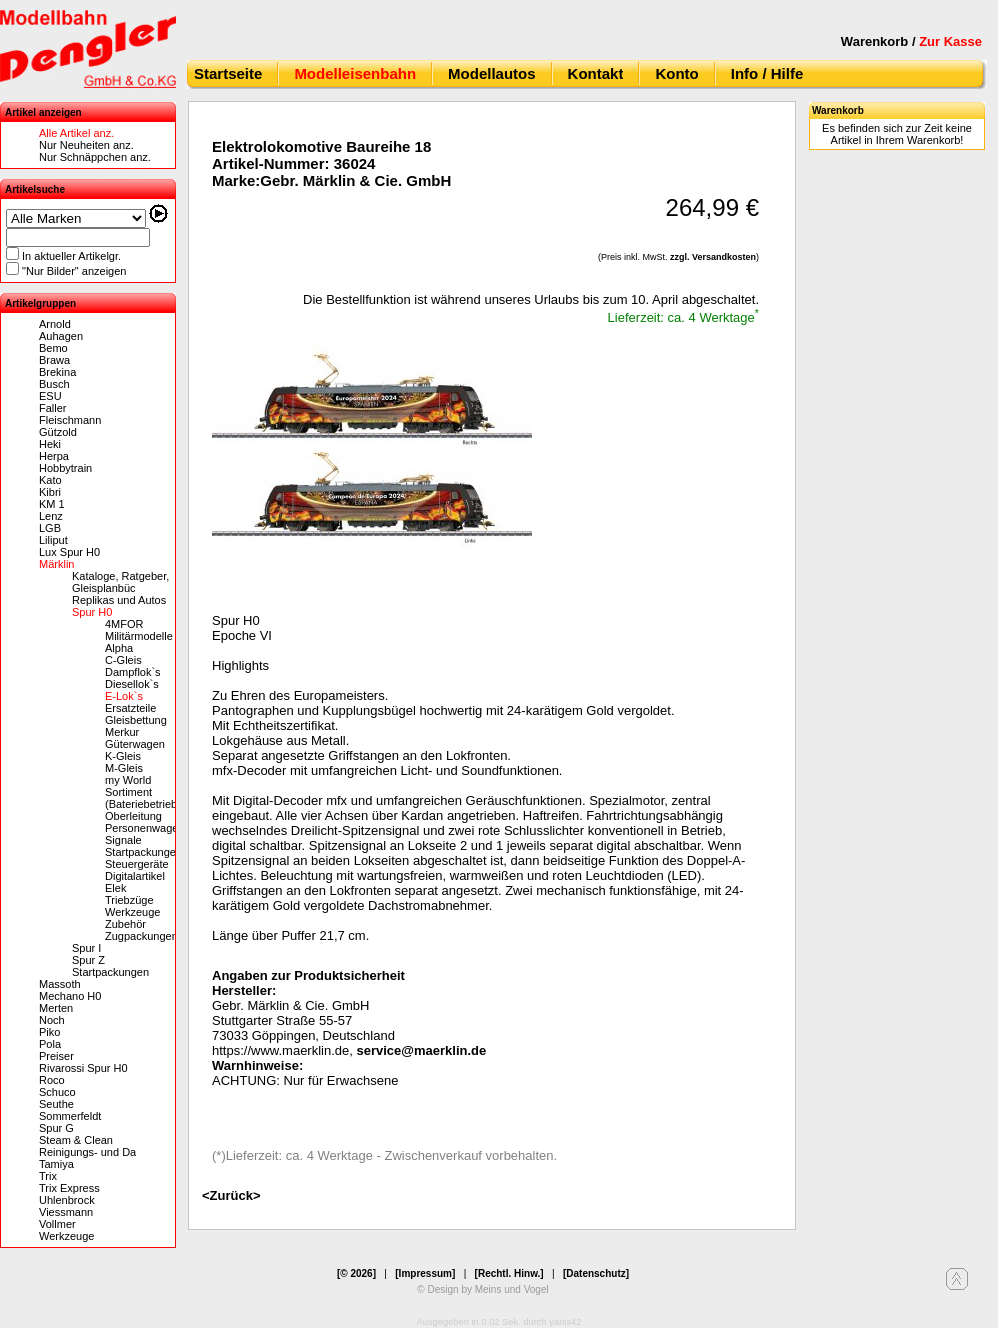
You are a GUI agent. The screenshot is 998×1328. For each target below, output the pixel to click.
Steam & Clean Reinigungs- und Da (87, 1146)
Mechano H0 (70, 996)
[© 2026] (356, 1273)
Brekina (57, 372)
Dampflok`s (133, 672)
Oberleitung (133, 816)
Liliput (53, 540)
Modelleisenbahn (355, 73)
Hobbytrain (65, 468)
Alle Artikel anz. (76, 133)
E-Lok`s (124, 696)
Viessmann (66, 1212)
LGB (50, 528)
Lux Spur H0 (69, 552)
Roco (52, 1080)
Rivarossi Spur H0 (83, 1068)
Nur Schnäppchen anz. (95, 157)
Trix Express (69, 1188)
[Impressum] (425, 1273)
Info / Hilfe (767, 73)
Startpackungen (143, 852)
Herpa (54, 456)
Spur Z (88, 960)
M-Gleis (124, 768)
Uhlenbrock (67, 1200)
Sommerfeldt (70, 1116)
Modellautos (492, 73)
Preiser (56, 1056)
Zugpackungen (141, 936)
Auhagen (61, 336)
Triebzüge (129, 900)
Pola (50, 1044)
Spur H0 (92, 612)
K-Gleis (123, 756)
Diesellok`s (132, 684)
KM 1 (52, 504)
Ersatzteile (130, 708)
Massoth (60, 984)
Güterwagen (135, 744)
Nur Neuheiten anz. (86, 145)
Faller (53, 408)
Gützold (58, 432)
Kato (50, 480)
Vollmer (57, 1224)
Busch (54, 384)
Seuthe (56, 1104)
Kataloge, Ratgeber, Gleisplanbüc (120, 582)
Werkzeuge (132, 912)
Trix (48, 1176)
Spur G (56, 1128)
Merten (56, 1008)
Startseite (228, 73)
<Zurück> (231, 1195)
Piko (49, 1032)
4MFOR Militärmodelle (139, 630)
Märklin (56, 564)
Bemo (53, 348)
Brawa (54, 360)
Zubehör (125, 924)
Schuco (57, 1092)
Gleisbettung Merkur (136, 726)
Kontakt (596, 73)
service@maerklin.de (422, 1050)
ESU (50, 396)
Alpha (119, 648)
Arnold (55, 324)
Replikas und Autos (119, 600)
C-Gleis (123, 660)
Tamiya (56, 1164)
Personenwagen (145, 828)
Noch (52, 1020)
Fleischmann (70, 420)
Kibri (50, 492)
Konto (676, 73)
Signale (123, 840)
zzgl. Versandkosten (713, 257)
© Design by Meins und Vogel (482, 1289)
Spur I (86, 948)
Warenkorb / (911, 41)
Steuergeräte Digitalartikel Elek (137, 876)
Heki (50, 444)
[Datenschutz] (596, 1273)
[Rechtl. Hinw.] (509, 1273)
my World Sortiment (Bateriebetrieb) (143, 792)
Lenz (51, 516)
